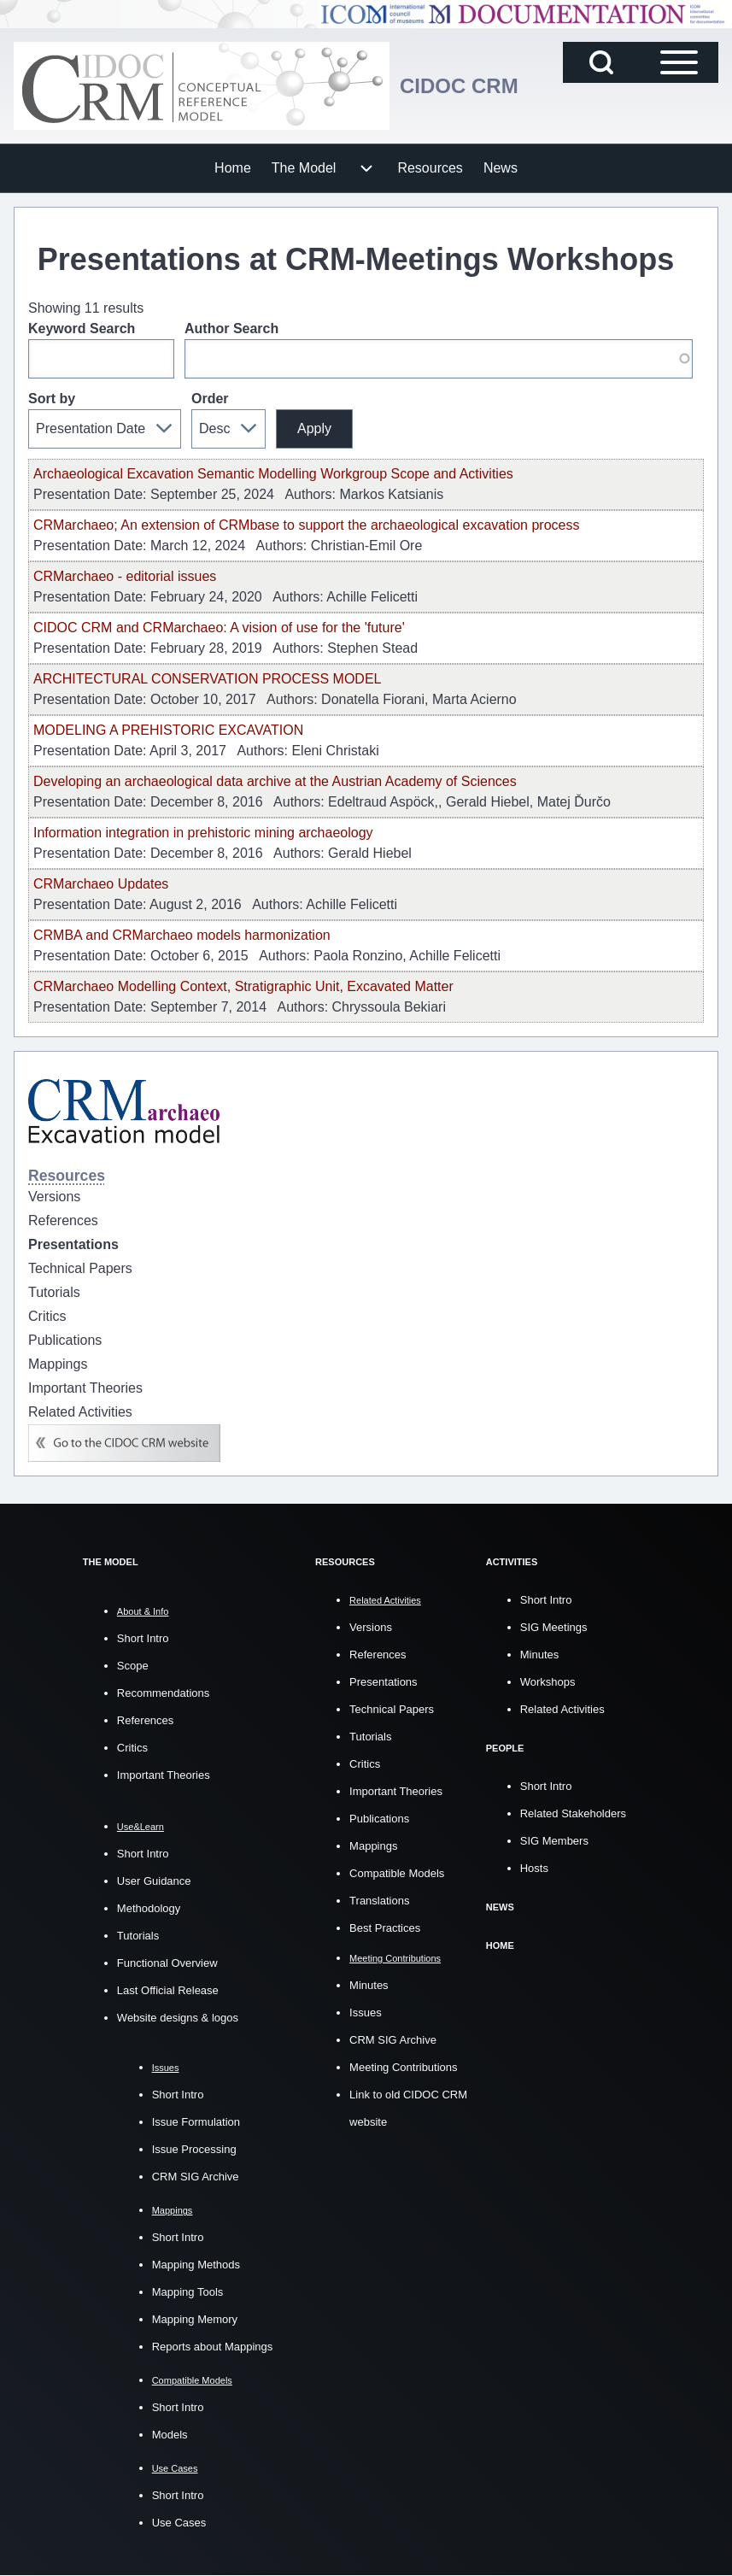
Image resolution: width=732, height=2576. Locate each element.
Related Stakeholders (573, 1813)
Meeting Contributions (403, 2067)
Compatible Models (396, 1873)
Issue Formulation (196, 2121)
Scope (133, 1665)
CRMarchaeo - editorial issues (124, 576)
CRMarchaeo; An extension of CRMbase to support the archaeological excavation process (306, 525)
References (145, 1720)
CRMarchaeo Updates (100, 884)
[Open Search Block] (601, 62)
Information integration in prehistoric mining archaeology (203, 832)
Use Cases (179, 2522)
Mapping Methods (196, 2264)
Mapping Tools (188, 2292)
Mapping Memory (194, 2319)
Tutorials (138, 1935)
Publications (379, 1818)
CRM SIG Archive (195, 2176)
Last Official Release (168, 1990)
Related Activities (562, 1709)
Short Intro (143, 1638)
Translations (379, 1900)
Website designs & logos (177, 2017)
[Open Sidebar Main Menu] (679, 62)
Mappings (373, 1846)
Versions (370, 1627)
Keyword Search (81, 328)
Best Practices (384, 1928)
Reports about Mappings (212, 2346)
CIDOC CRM (459, 85)
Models (170, 2434)
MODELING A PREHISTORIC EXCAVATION (168, 730)
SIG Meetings (554, 1627)
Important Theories (163, 1775)
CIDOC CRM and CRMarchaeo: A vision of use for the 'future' (219, 627)
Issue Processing (194, 2149)
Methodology (148, 1908)
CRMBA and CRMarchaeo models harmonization (182, 935)
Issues (365, 2012)
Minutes (369, 1985)
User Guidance (154, 1881)
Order (210, 398)
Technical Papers (391, 1709)
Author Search (231, 328)
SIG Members (554, 1840)
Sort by (51, 398)
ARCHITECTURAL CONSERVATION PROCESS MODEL (207, 679)
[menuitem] (232, 168)
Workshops (548, 1681)
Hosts (534, 1868)
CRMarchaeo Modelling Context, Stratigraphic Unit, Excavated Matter (243, 986)
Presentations (383, 1681)
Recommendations (163, 1693)
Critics (132, 1747)
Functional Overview (167, 1963)
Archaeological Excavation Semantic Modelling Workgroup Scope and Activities (273, 473)
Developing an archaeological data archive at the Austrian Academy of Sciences (275, 781)
